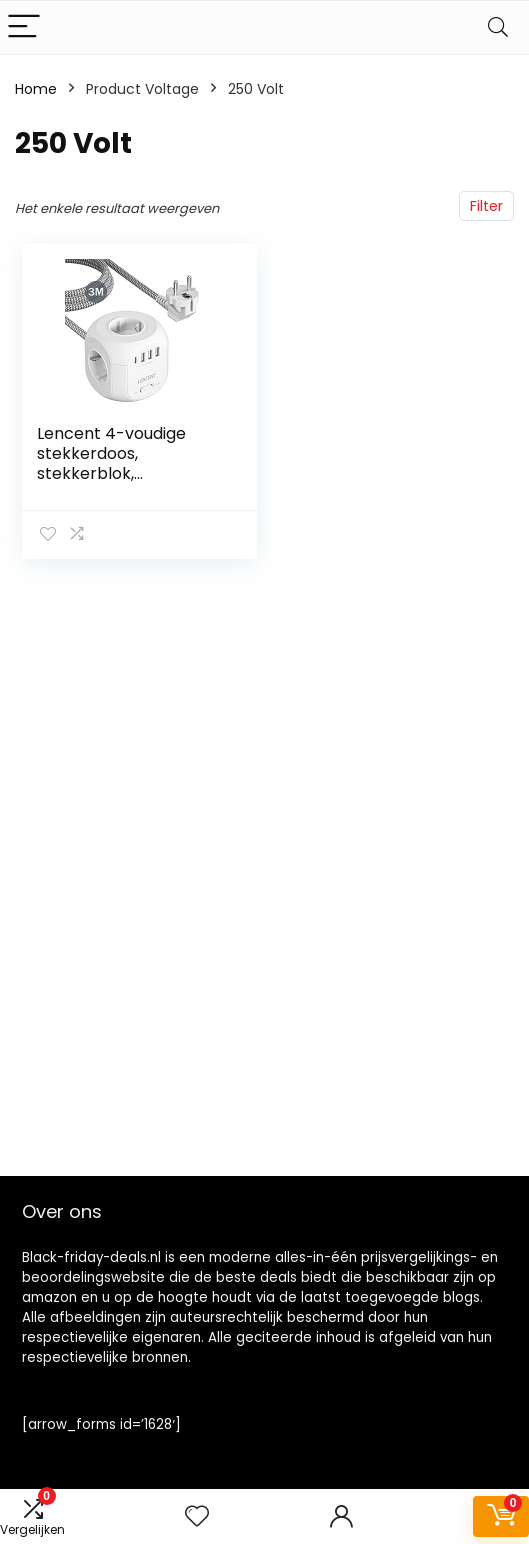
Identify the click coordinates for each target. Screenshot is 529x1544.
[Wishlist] (197, 1516)
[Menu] (24, 27)
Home (36, 89)
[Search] (498, 27)
